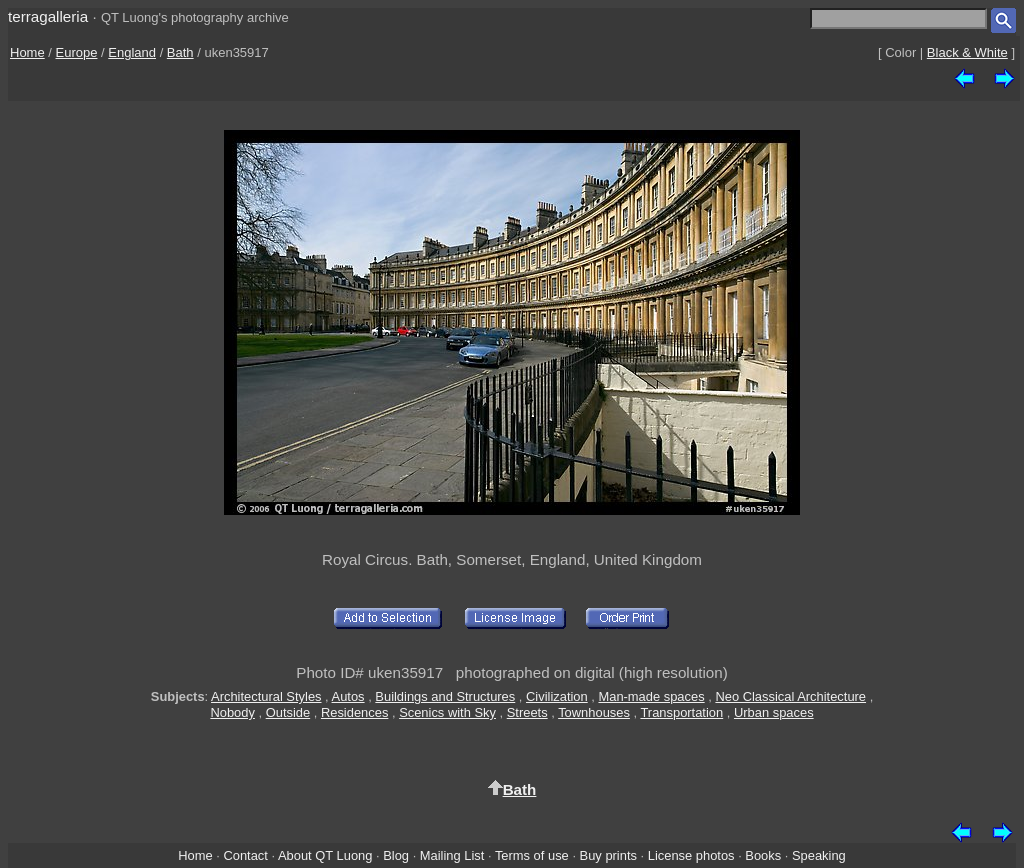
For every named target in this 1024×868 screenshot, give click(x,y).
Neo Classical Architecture (790, 696)
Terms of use (532, 855)
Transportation (681, 712)
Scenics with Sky (447, 712)
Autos (348, 696)
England (132, 52)
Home (27, 52)
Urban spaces (774, 712)
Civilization (557, 696)
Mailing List (452, 855)
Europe (77, 52)
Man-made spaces (651, 696)
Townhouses (594, 712)
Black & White (967, 52)
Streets (527, 712)
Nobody (232, 712)
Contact (245, 855)
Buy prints (608, 855)
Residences (354, 712)
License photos (691, 855)
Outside (288, 712)
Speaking (819, 855)
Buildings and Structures (445, 696)
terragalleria (48, 16)
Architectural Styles (266, 696)
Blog (396, 855)
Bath (180, 52)
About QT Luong (325, 855)
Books (763, 855)
